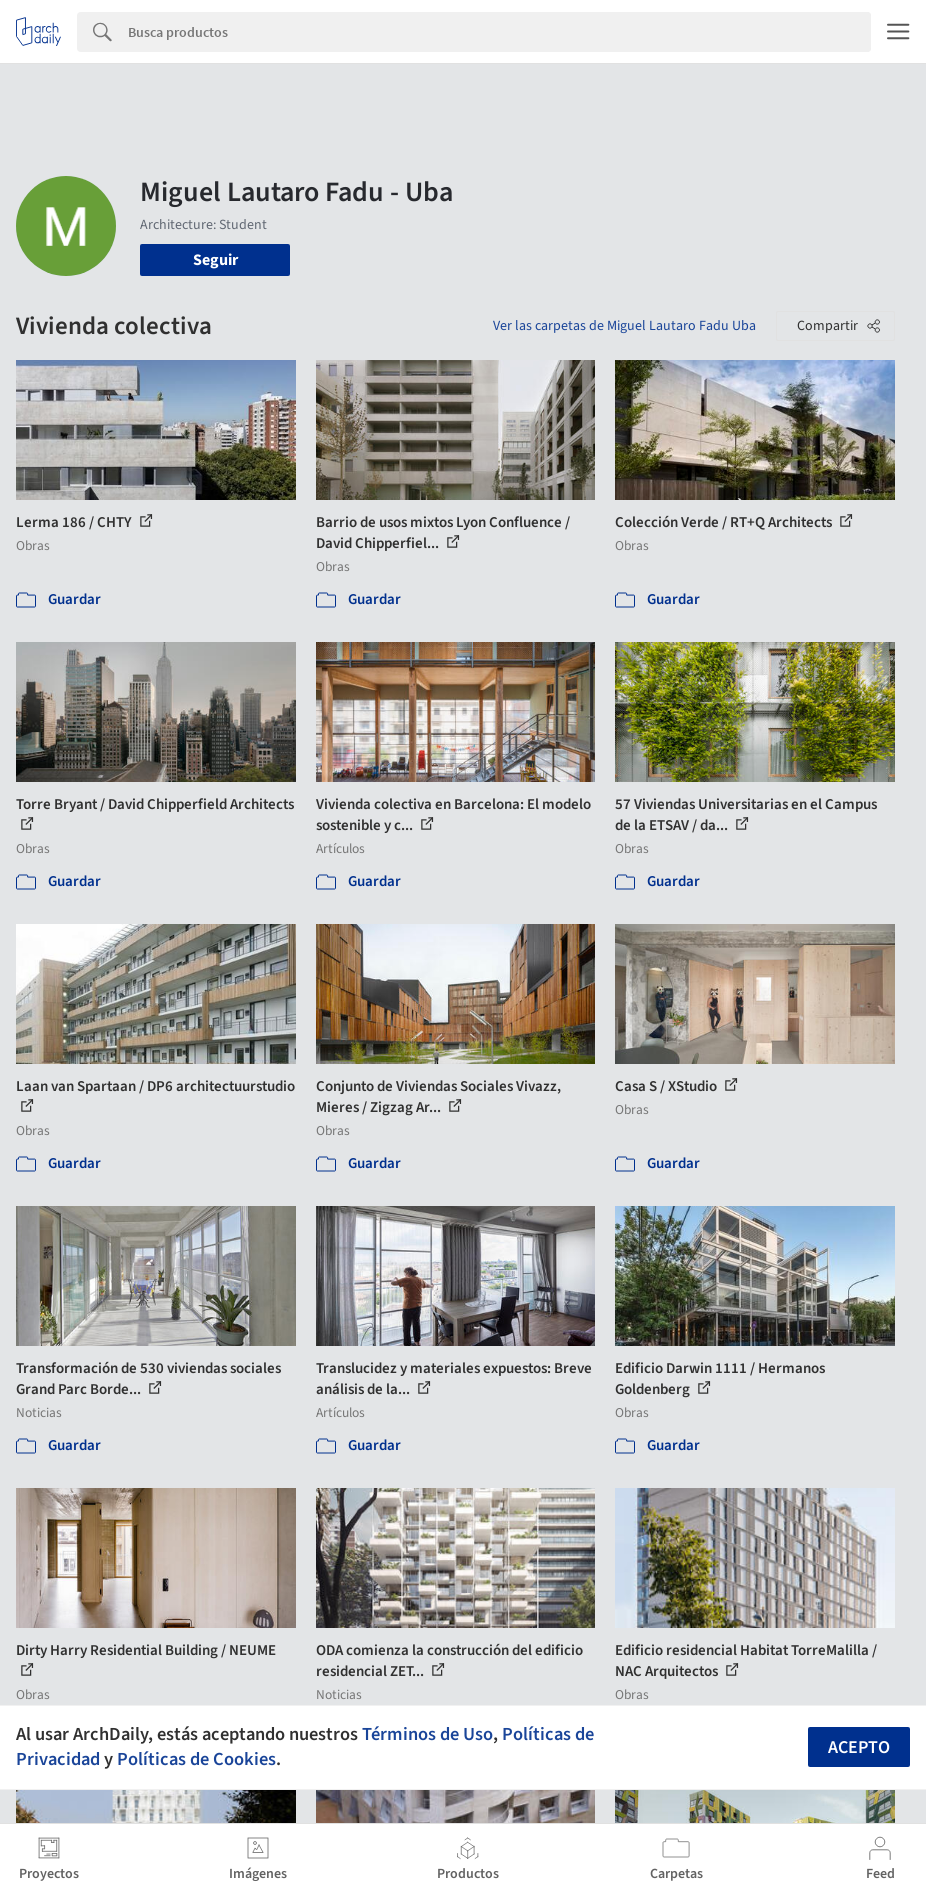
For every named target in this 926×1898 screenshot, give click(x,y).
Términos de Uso (427, 1734)
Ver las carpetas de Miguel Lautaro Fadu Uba (624, 326)
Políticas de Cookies (196, 1759)
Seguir (215, 260)
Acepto (859, 1747)
